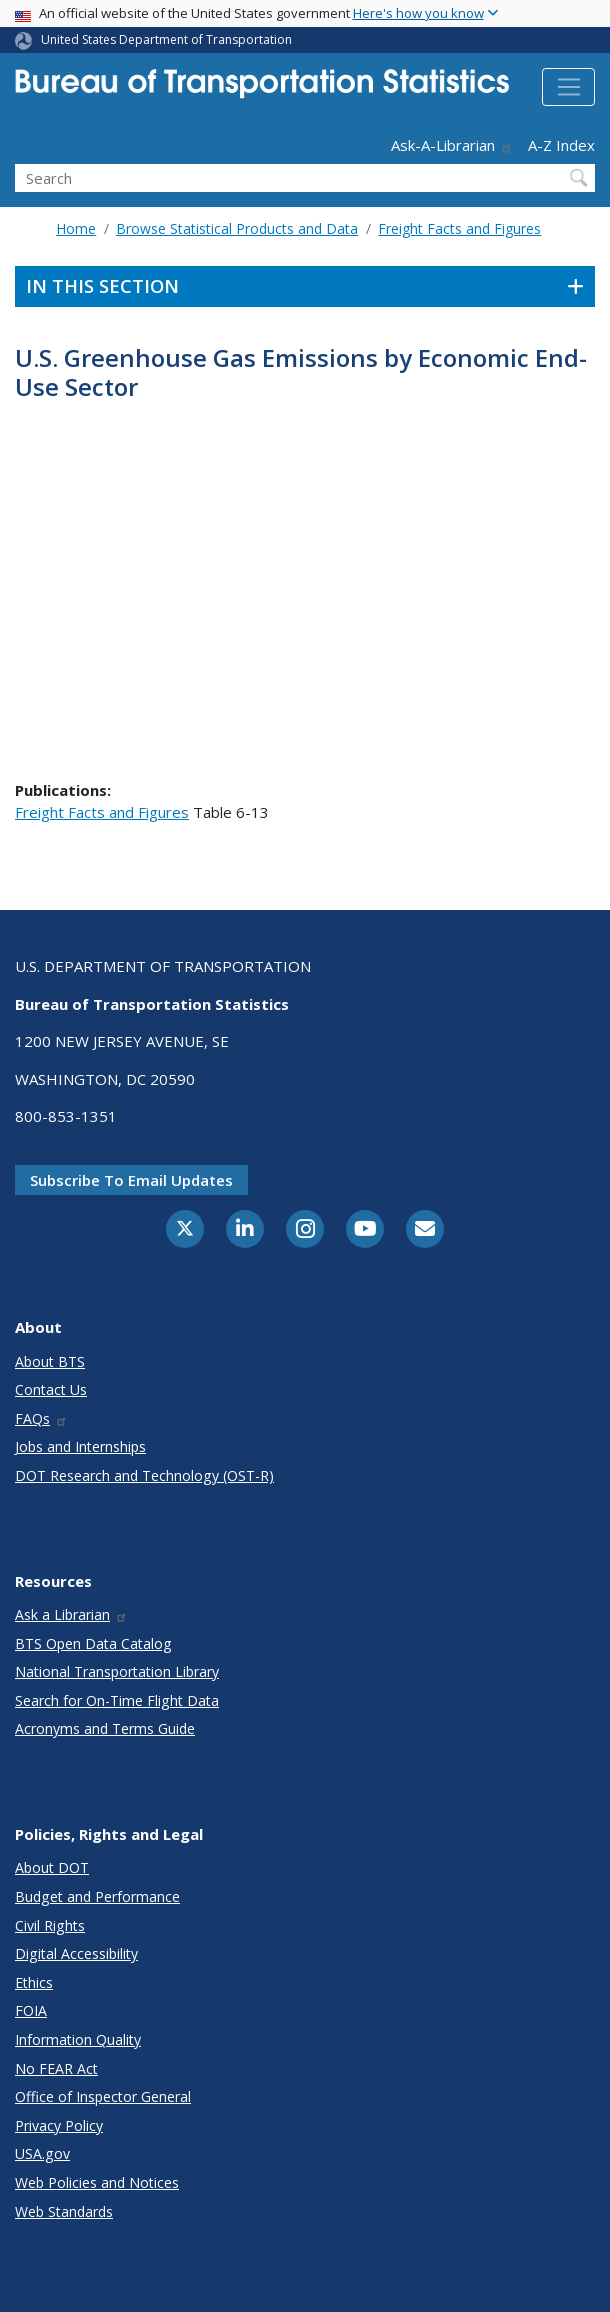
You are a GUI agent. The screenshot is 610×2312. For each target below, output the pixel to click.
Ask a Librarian (71, 1614)
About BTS (50, 1361)
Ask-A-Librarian (452, 145)
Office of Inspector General (103, 2096)
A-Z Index (561, 145)
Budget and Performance (97, 1896)
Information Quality (78, 2039)
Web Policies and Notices (97, 2182)
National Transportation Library (117, 1671)
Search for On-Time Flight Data (117, 1700)
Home (76, 228)
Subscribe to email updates (131, 1180)
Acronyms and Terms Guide (105, 1728)
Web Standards (64, 2211)
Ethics (34, 1982)
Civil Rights (50, 1925)
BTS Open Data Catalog (93, 1643)
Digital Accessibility (76, 1953)
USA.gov (42, 2153)
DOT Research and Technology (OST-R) (144, 1475)
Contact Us (51, 1389)
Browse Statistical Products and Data (237, 228)
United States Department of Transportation (166, 39)
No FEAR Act (56, 2068)
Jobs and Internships (80, 1446)
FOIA (31, 2010)
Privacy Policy (59, 2125)
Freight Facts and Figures (459, 228)
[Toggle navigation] (568, 87)
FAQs (41, 1418)
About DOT (52, 1867)
